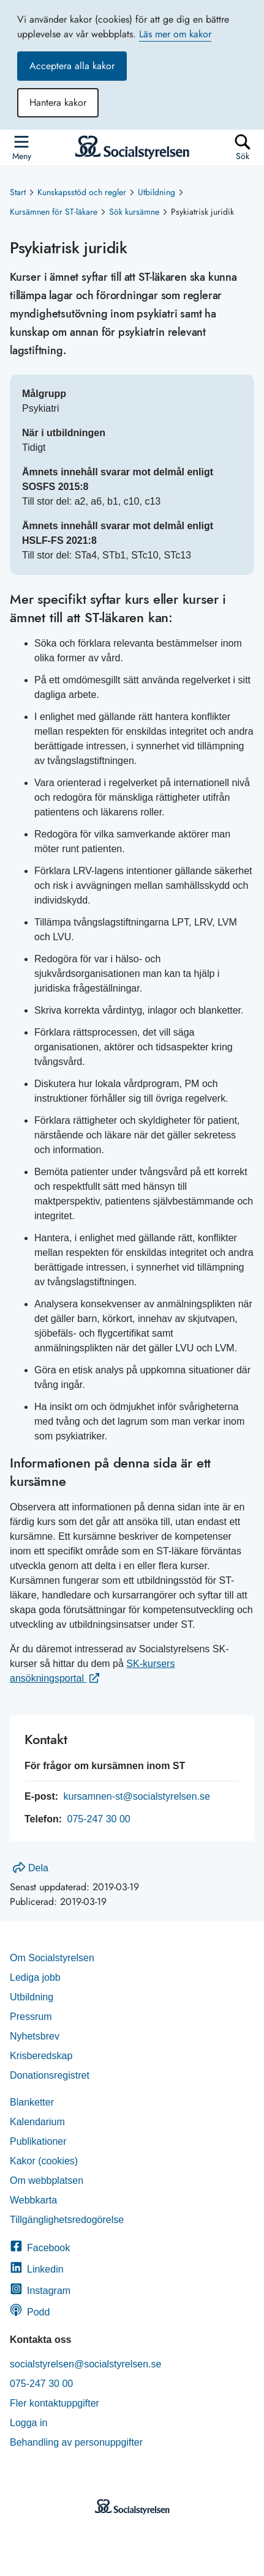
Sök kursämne (134, 212)
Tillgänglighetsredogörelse (68, 2219)
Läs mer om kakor (175, 34)
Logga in (28, 2423)
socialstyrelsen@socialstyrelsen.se (85, 2364)
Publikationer (38, 2141)
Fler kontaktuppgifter (54, 2403)
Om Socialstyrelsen (52, 1958)
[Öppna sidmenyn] (21, 147)
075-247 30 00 (98, 1819)
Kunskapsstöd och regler (81, 192)
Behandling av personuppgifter (76, 2442)
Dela (30, 1868)
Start (18, 192)
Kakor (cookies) (44, 2161)
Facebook (40, 2248)
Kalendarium (37, 2122)
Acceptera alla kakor (72, 66)
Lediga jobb (35, 1977)
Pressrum (30, 2016)
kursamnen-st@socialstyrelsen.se (137, 1796)
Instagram (40, 2290)
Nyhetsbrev (34, 2036)
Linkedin (37, 2269)
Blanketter (32, 2102)
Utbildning (156, 192)
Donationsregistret (49, 2075)
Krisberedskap (41, 2056)
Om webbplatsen (46, 2180)
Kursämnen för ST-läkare (53, 212)
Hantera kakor (57, 102)
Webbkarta (33, 2200)
